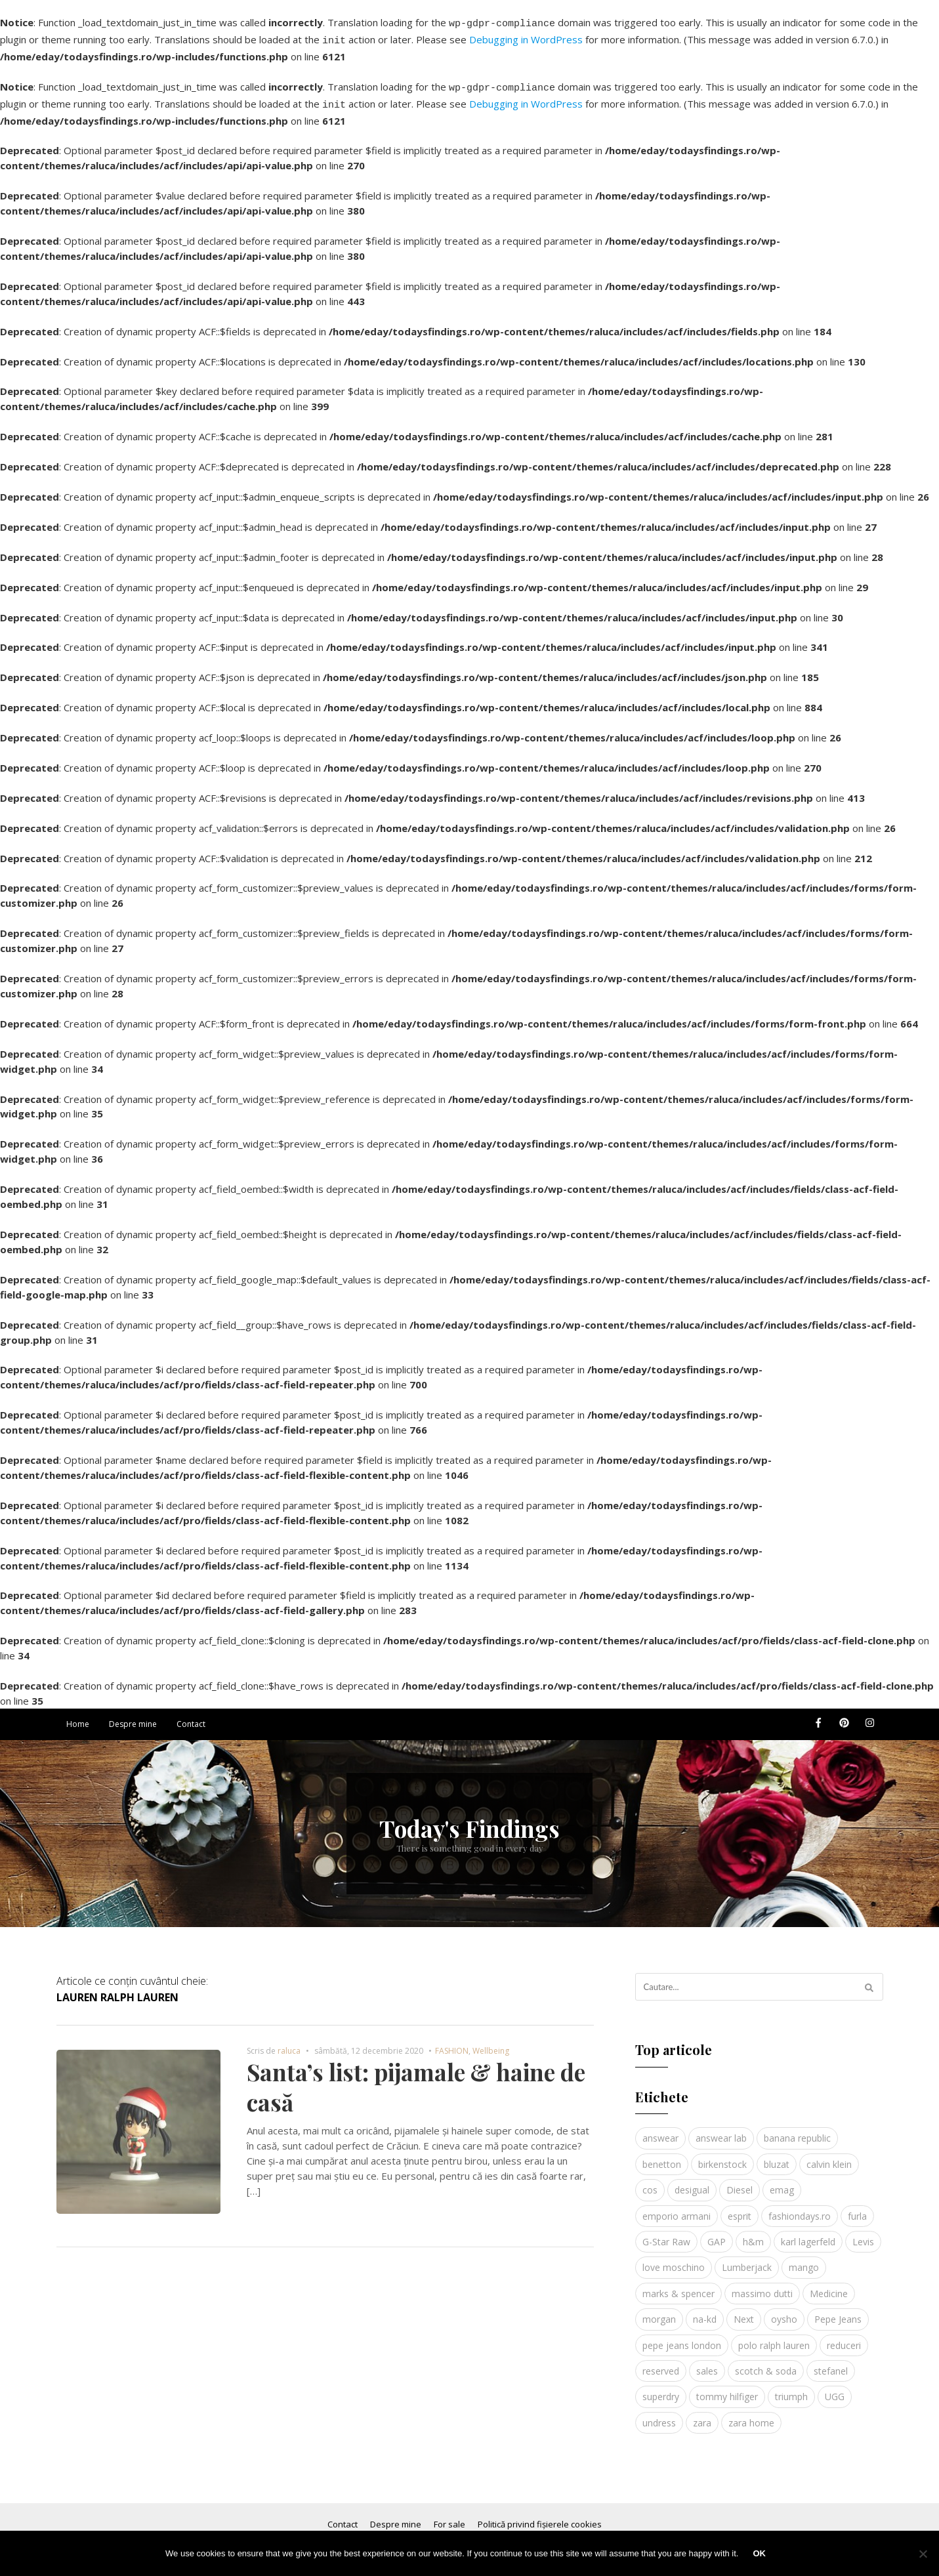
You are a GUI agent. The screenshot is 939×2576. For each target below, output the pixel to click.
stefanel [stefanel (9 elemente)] (831, 2363)
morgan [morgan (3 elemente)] (659, 2311)
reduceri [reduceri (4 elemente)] (844, 2337)
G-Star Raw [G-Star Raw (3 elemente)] (666, 2234)
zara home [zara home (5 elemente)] (751, 2415)
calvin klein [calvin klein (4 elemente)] (829, 2156)
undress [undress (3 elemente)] (659, 2415)
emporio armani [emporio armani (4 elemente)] (676, 2208)
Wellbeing (490, 2042)
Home (77, 1716)
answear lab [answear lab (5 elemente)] (721, 2130)
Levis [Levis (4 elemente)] (863, 2234)
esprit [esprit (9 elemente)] (739, 2208)
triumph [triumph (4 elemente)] (791, 2388)
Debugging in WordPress (526, 37)
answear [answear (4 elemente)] (660, 2130)
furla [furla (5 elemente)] (857, 2208)
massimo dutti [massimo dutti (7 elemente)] (762, 2285)
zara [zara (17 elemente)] (702, 2415)
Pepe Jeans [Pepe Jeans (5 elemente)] (838, 2311)
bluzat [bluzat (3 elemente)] (776, 2156)
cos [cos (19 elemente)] (649, 2182)
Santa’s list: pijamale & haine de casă (416, 2078)
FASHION (452, 2042)
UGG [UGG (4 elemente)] (835, 2388)
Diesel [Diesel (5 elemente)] (739, 2182)
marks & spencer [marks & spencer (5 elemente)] (678, 2285)
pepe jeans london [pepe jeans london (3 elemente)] (681, 2337)
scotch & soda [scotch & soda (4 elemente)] (766, 2363)
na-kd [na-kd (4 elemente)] (705, 2311)
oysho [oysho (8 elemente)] (784, 2311)
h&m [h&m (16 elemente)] (753, 2234)
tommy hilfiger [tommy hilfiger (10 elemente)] (727, 2388)
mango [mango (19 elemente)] (804, 2259)
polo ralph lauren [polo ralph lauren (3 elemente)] (774, 2337)
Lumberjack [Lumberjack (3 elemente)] (747, 2259)
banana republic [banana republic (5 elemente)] (797, 2130)
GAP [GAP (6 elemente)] (716, 2234)
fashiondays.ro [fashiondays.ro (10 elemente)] (799, 2208)
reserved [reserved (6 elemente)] (660, 2363)
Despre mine (133, 1716)
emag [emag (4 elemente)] (782, 2182)
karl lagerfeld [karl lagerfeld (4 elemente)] (808, 2234)
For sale (449, 2516)
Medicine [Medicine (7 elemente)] (829, 2285)
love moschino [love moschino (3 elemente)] (673, 2259)
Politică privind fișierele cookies (540, 2516)
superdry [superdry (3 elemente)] (660, 2388)
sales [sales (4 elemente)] (707, 2363)
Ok (759, 2553)
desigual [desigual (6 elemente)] (692, 2182)
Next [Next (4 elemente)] (744, 2311)
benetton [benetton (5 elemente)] (661, 2156)
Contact (191, 1716)
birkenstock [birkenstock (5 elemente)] (722, 2156)
